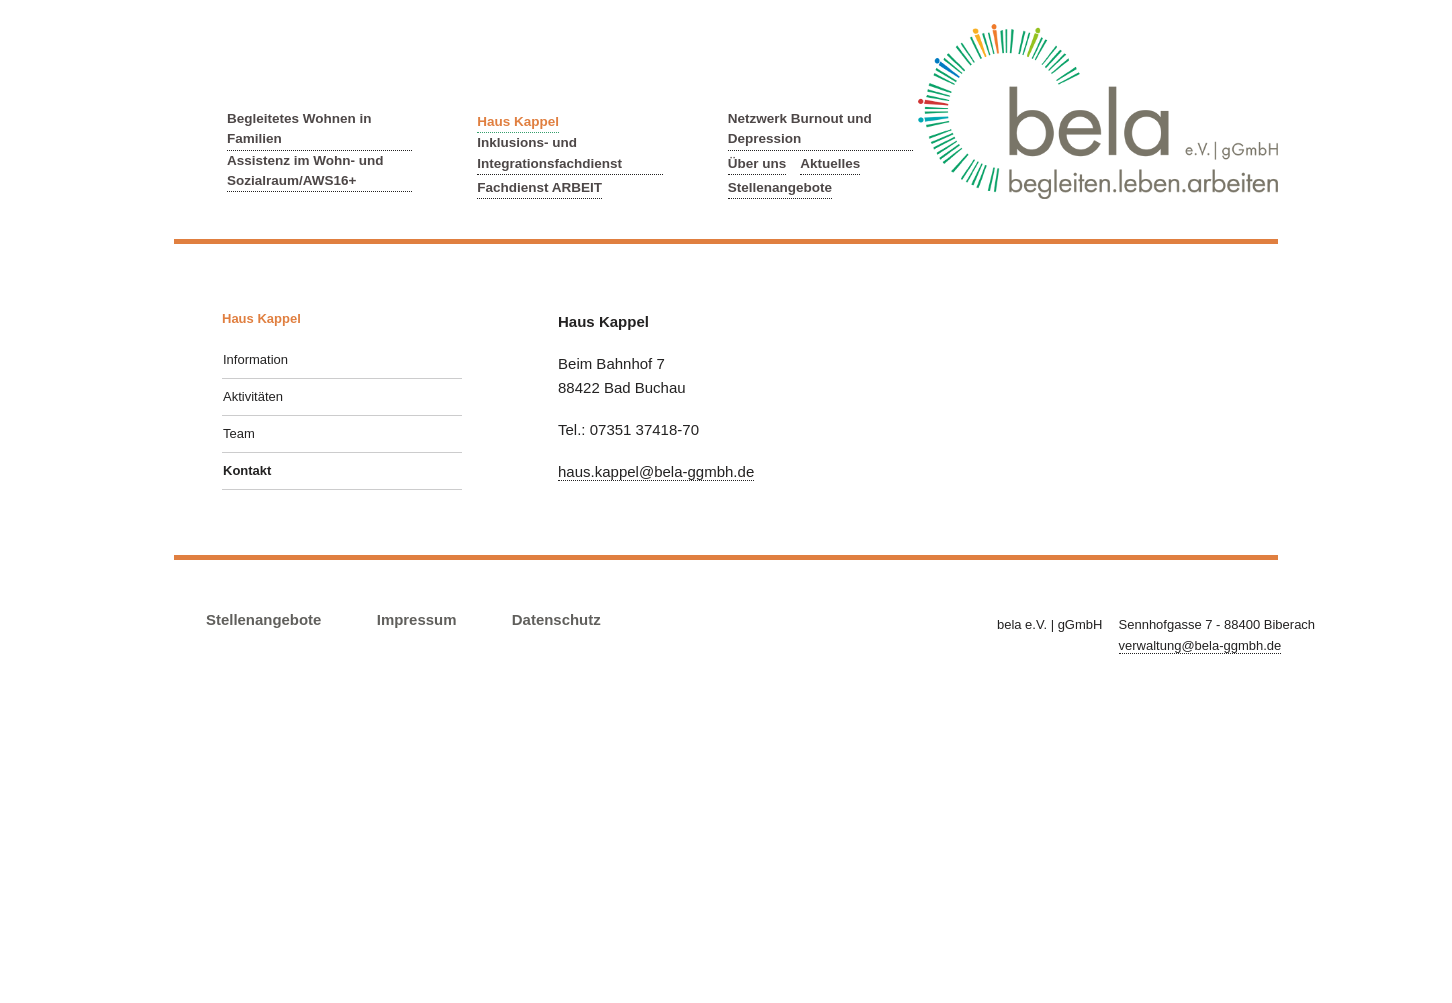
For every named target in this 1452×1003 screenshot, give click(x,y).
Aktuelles (830, 163)
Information (255, 359)
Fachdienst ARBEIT (539, 187)
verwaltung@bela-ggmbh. (1200, 645)
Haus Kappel (518, 121)
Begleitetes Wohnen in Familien (299, 128)
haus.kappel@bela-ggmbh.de (656, 471)
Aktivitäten (253, 396)
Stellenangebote (780, 187)
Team (239, 433)
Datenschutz (556, 619)
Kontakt (247, 470)
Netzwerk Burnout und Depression (800, 128)
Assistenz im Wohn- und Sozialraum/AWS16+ (305, 170)
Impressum (417, 619)
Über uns (757, 163)
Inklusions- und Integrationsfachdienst (549, 152)
